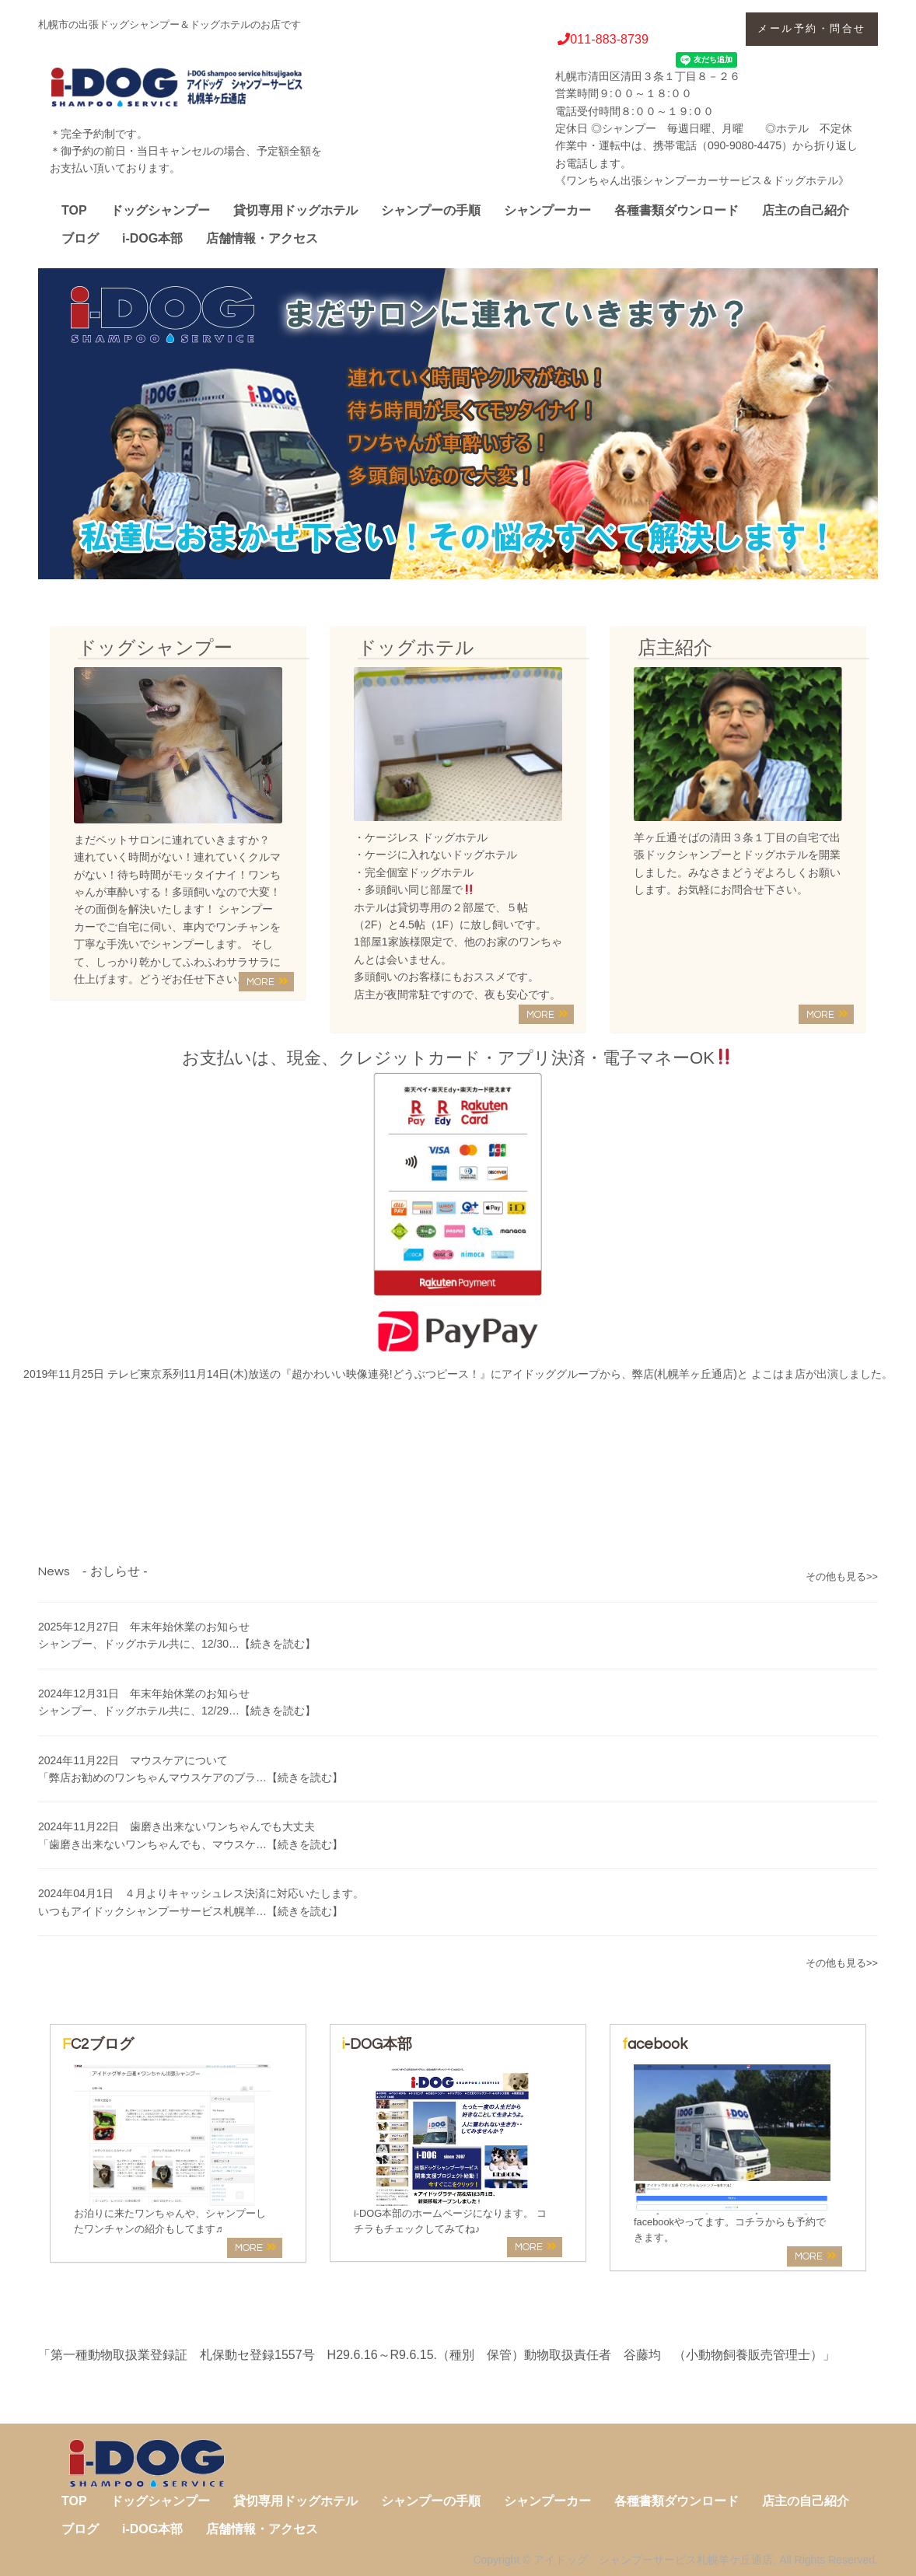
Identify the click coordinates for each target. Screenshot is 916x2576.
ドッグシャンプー (160, 210)
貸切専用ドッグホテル (295, 210)
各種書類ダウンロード (676, 210)
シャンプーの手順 (431, 210)
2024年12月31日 (144, 1693)
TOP (74, 210)
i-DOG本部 (152, 238)
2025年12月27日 (144, 1626)
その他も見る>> (842, 1576)
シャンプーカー (547, 210)
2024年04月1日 (201, 1893)
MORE (267, 981)
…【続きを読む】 (272, 1644)
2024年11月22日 (133, 1760)
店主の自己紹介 (805, 210)
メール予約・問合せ (811, 28)
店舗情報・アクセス (262, 238)
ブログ (80, 238)
